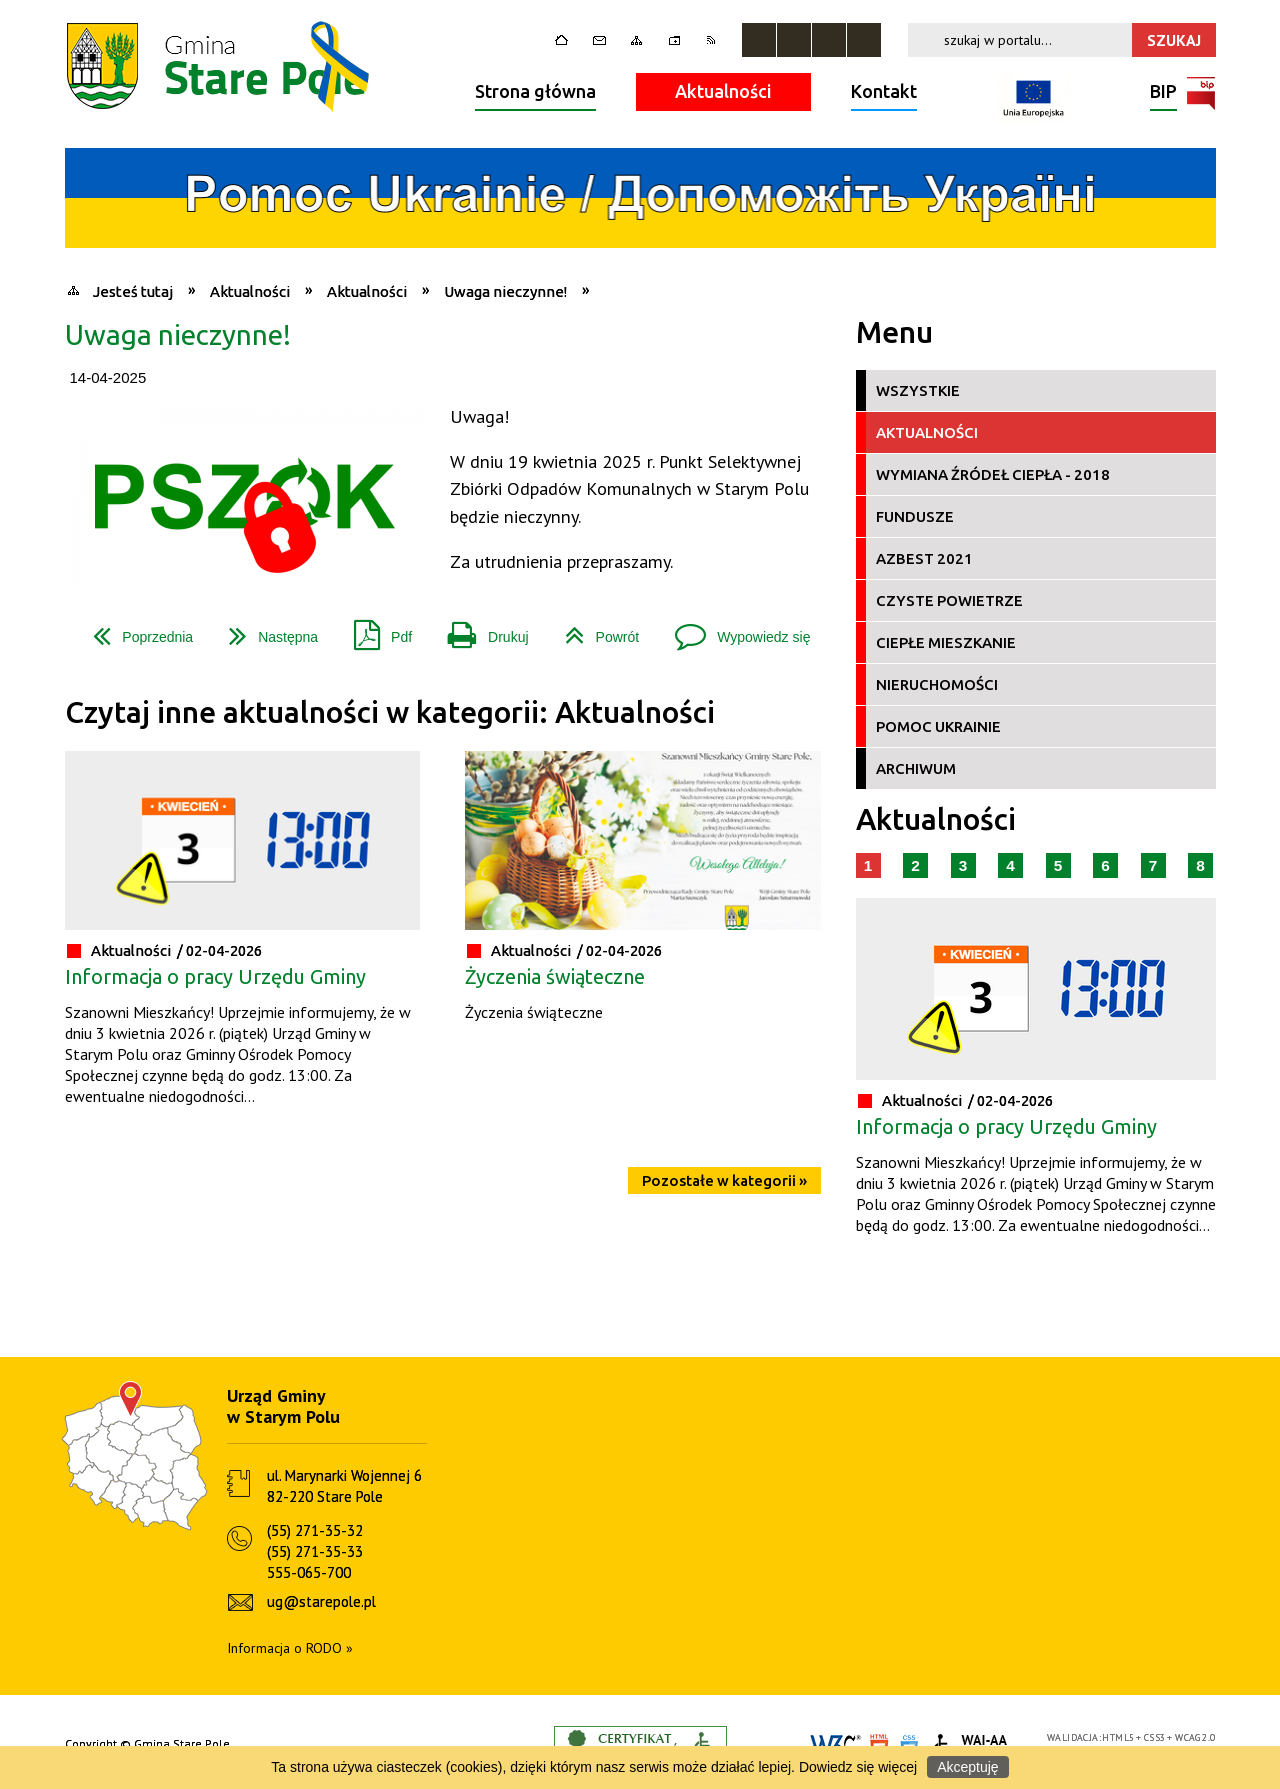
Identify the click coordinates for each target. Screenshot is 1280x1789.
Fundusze (915, 516)
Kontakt (884, 91)
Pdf (375, 629)
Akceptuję (967, 1767)
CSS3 (1155, 1737)
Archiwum (916, 768)
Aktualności (723, 91)
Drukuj (480, 629)
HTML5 (1118, 1737)
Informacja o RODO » (290, 1648)
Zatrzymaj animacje (759, 40)
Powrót (594, 629)
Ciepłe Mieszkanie (946, 642)
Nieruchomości (937, 684)
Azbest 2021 (924, 558)
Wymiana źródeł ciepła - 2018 (993, 474)
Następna (265, 629)
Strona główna (535, 91)
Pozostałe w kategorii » (724, 1180)
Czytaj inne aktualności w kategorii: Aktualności (390, 712)
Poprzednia (135, 629)
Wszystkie (918, 390)
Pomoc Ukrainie (938, 726)
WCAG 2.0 (1195, 1737)
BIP (1163, 93)
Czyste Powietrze (949, 600)
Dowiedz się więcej (858, 1767)
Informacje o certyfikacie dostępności (640, 1744)
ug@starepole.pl (321, 1601)
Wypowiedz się (734, 629)
